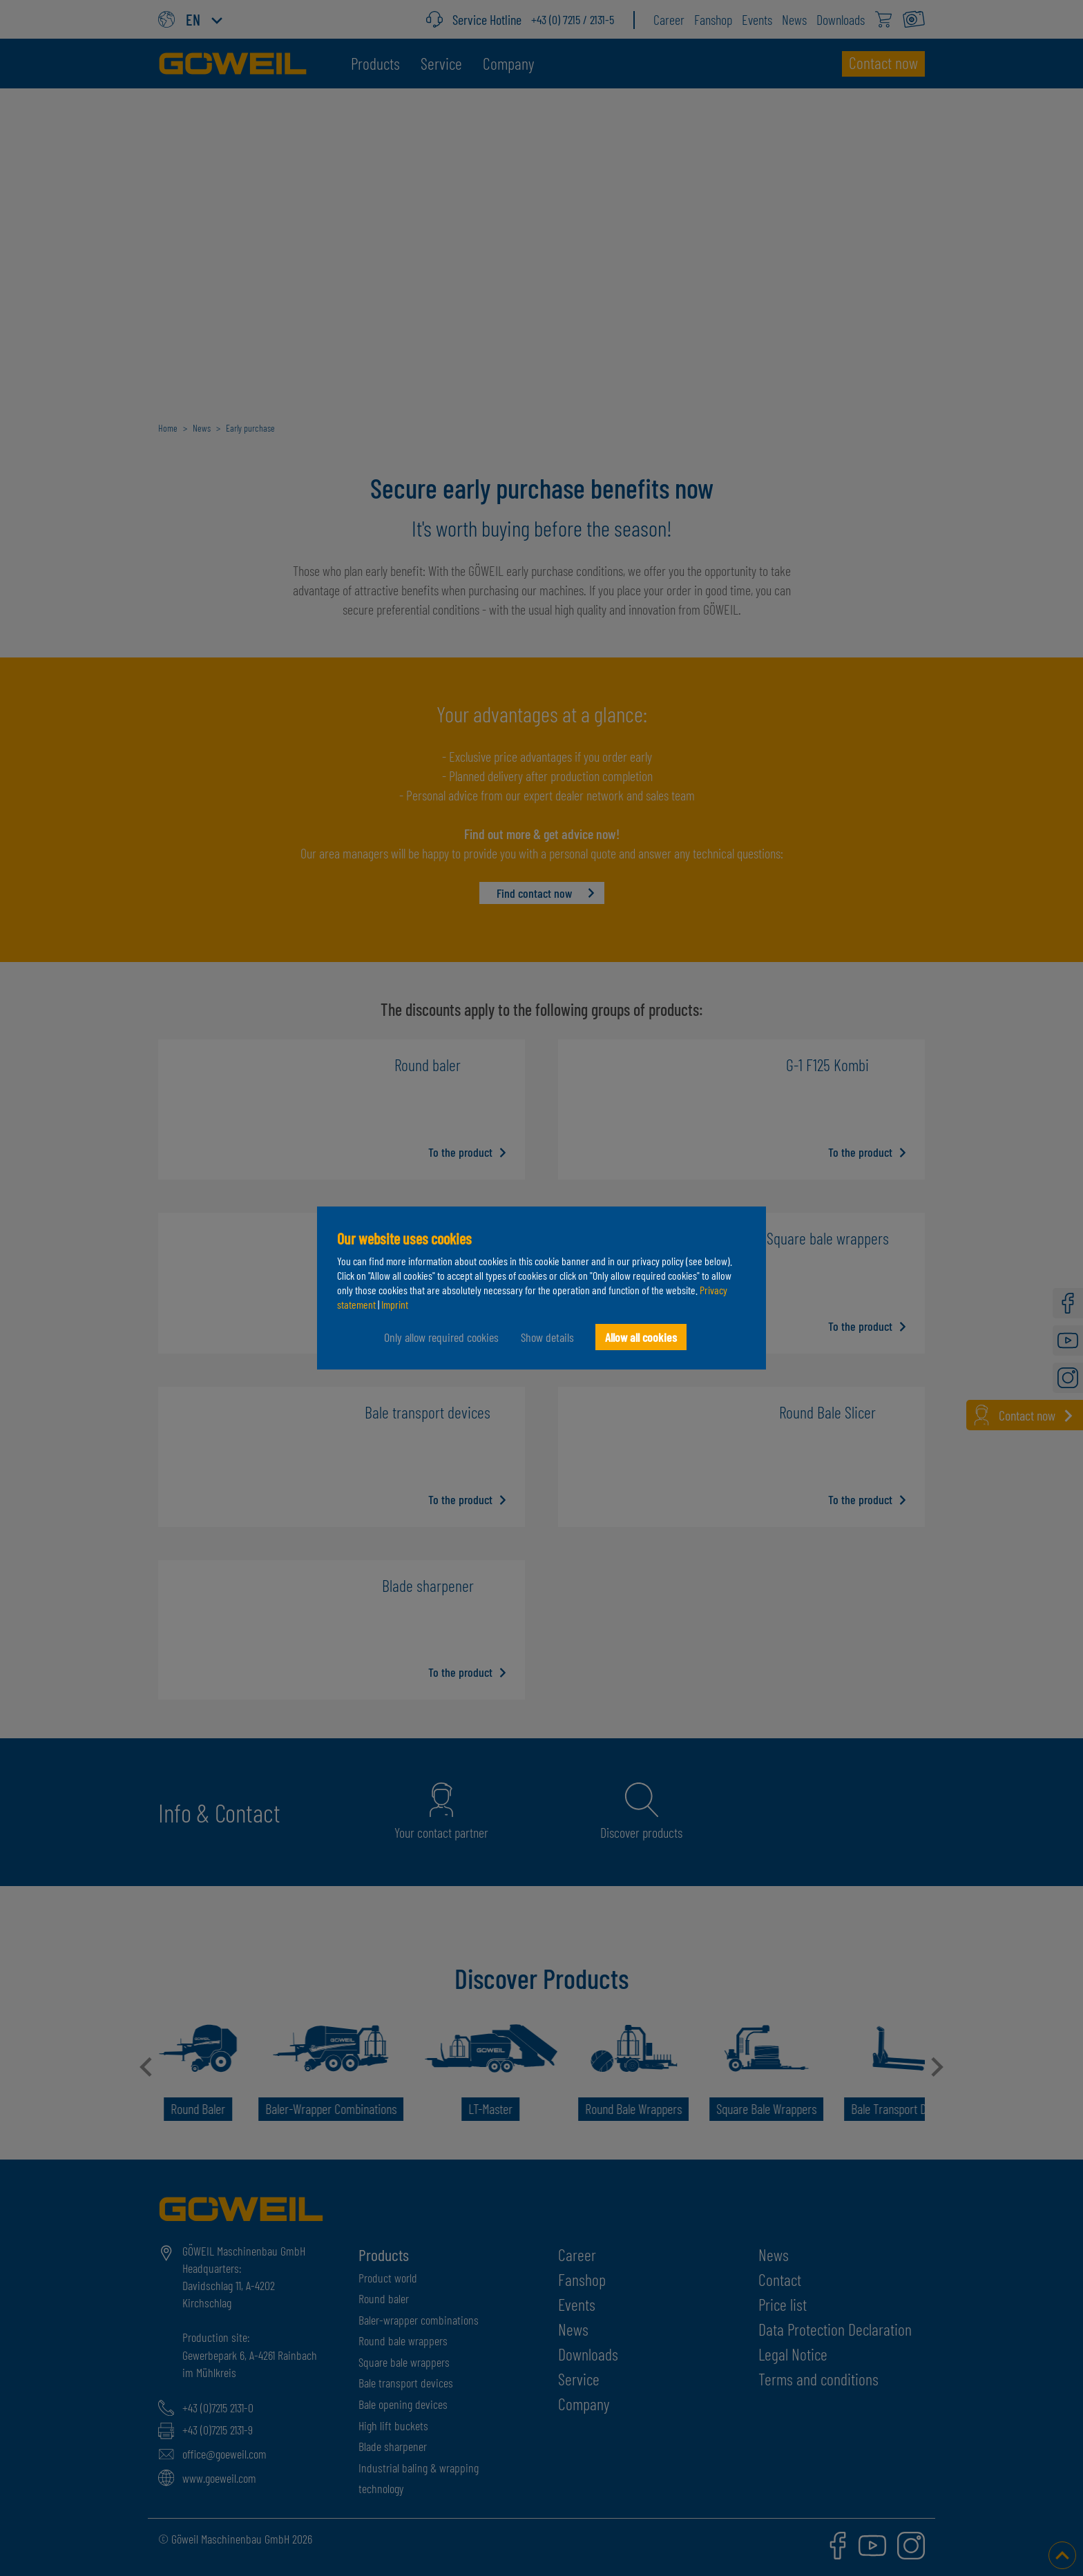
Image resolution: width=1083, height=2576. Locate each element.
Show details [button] (547, 1337)
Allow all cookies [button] (641, 1337)
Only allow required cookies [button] (441, 1337)
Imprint (394, 1304)
